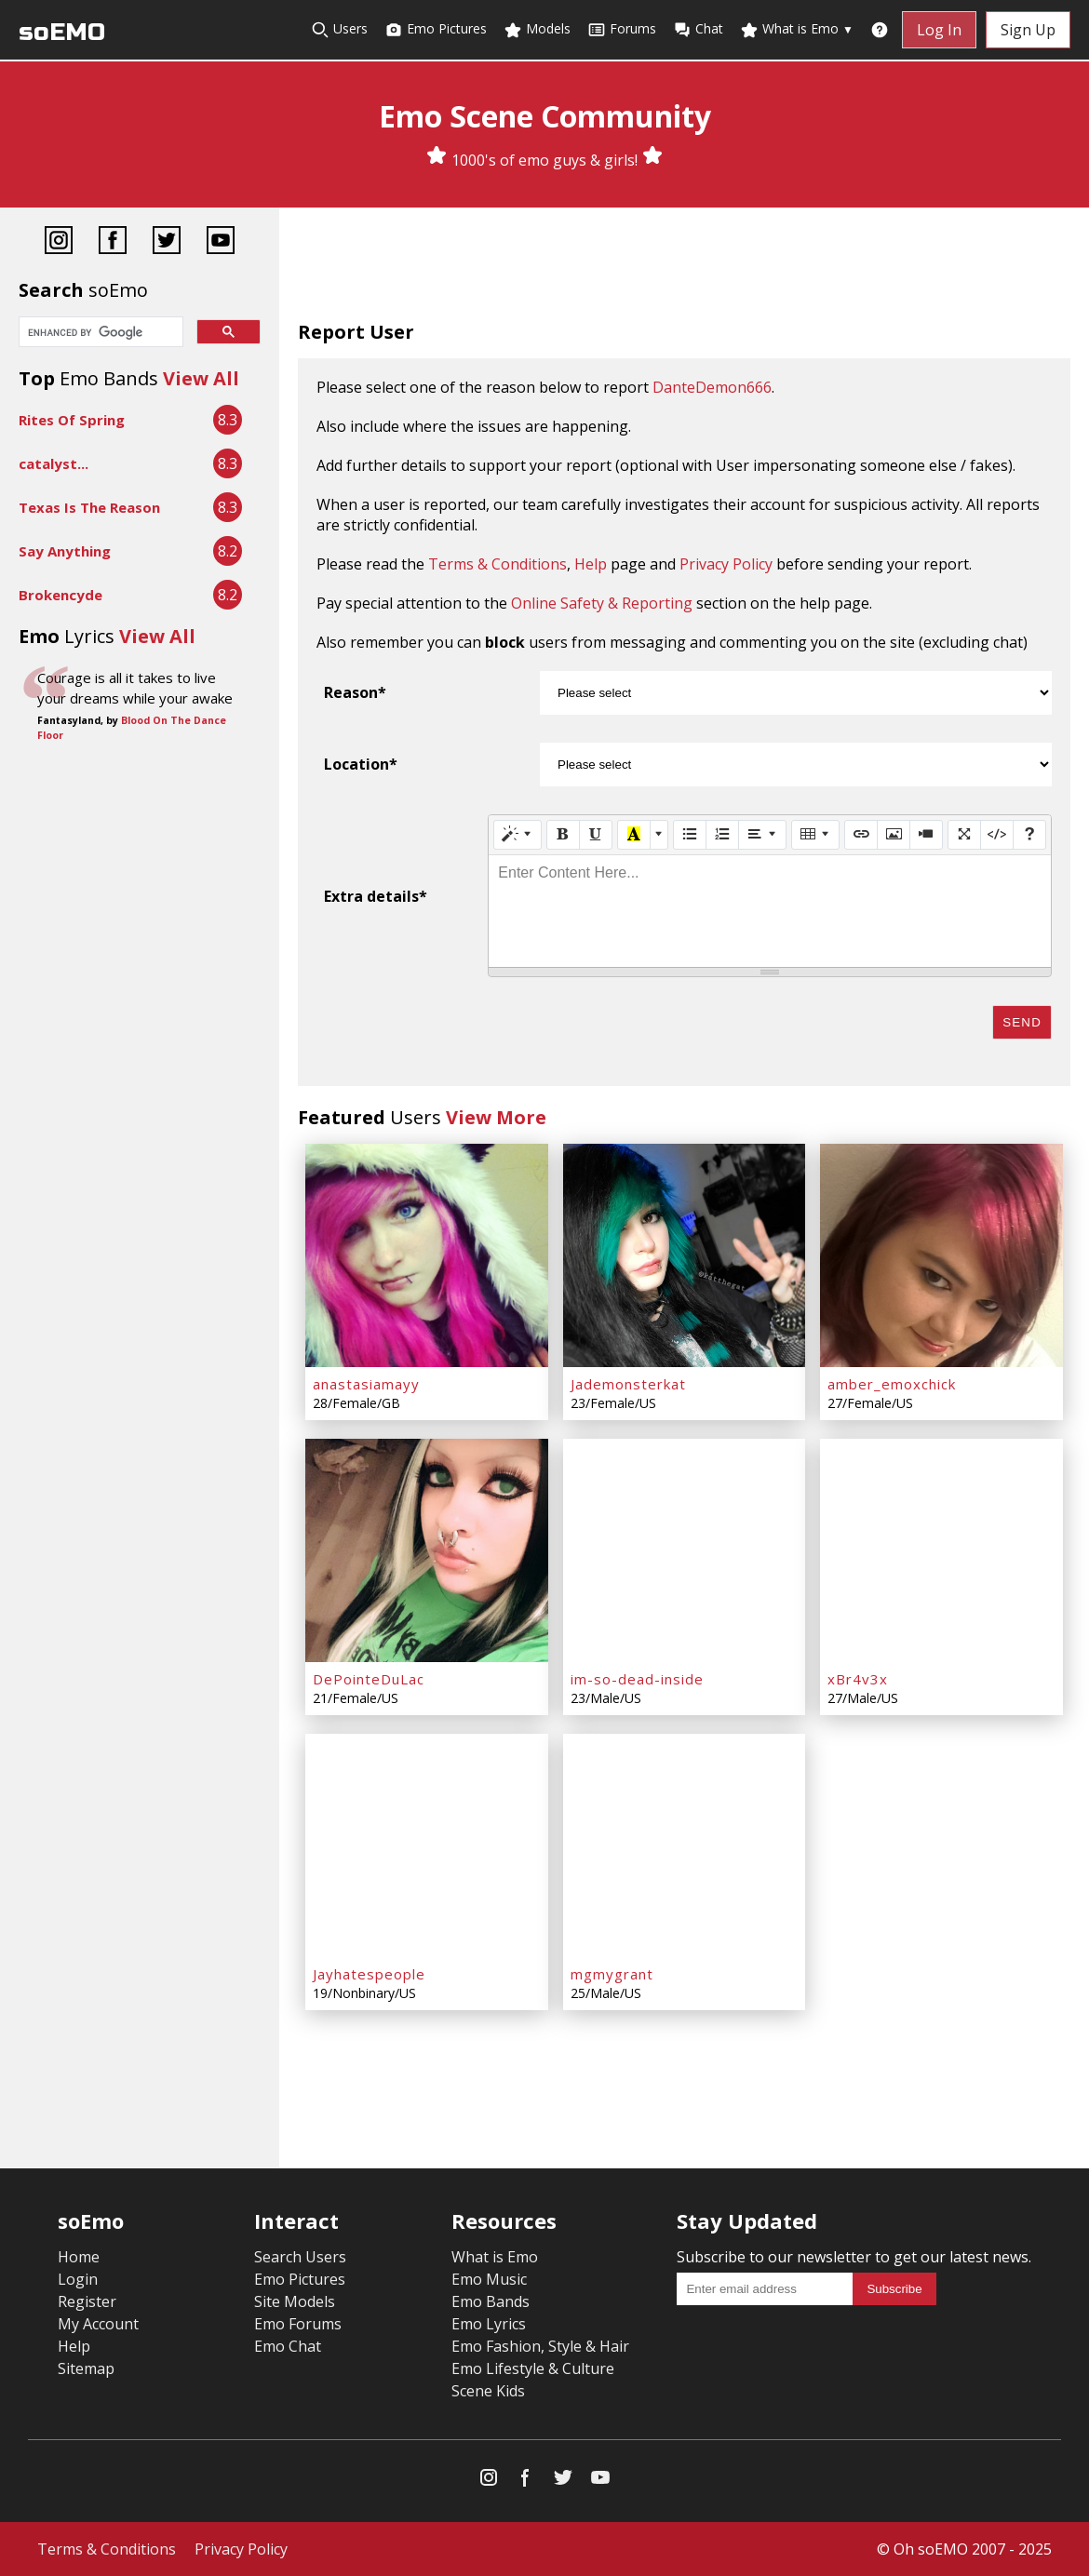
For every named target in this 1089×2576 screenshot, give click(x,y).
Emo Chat (287, 2346)
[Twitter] (167, 242)
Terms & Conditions (497, 564)
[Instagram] (59, 242)
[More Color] (659, 835)
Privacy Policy (726, 564)
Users (339, 29)
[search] (99, 333)
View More (496, 1117)
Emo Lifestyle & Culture (532, 2368)
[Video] (926, 835)
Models (537, 29)
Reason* (355, 692)
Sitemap (86, 2368)
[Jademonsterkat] (684, 1255)
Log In (939, 30)
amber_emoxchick (891, 1384)
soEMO (62, 32)
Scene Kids (488, 2391)
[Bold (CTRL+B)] (563, 835)
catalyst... (53, 463)
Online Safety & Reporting (601, 603)
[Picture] (893, 835)
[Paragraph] (762, 835)
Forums (621, 29)
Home (79, 2257)
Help (590, 564)
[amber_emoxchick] (941, 1255)
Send (1022, 1022)
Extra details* (375, 896)
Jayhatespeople (369, 1974)
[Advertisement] (684, 268)
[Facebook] (113, 242)
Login (78, 2279)
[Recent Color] (634, 835)
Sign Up (1028, 30)
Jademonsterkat (628, 1384)
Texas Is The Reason (89, 507)
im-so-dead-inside (637, 1679)
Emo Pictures (435, 29)
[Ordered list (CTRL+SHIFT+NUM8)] (722, 835)
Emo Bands (490, 2301)
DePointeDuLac (368, 1679)
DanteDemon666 (712, 387)
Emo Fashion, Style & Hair (540, 2346)
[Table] (815, 835)
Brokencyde (60, 594)
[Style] (517, 835)
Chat (698, 29)
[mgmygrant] (684, 1845)
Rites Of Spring (72, 419)
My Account (98, 2324)
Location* (360, 764)
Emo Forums (298, 2324)
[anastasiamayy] (426, 1255)
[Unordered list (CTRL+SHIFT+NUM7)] (689, 835)
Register (87, 2301)
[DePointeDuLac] (426, 1550)
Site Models (294, 2301)
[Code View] (997, 835)
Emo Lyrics (488, 2324)
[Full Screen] (964, 835)
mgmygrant (612, 1974)
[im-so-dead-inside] (684, 1550)
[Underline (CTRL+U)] (595, 835)
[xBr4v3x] (941, 1550)
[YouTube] (221, 242)
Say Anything (65, 551)
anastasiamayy (366, 1384)
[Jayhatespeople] (426, 1845)
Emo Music (489, 2279)
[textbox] (770, 911)
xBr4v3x (857, 1679)
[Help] (1029, 835)
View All (201, 378)
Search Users (300, 2257)
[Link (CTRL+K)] (861, 835)
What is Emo (797, 29)
